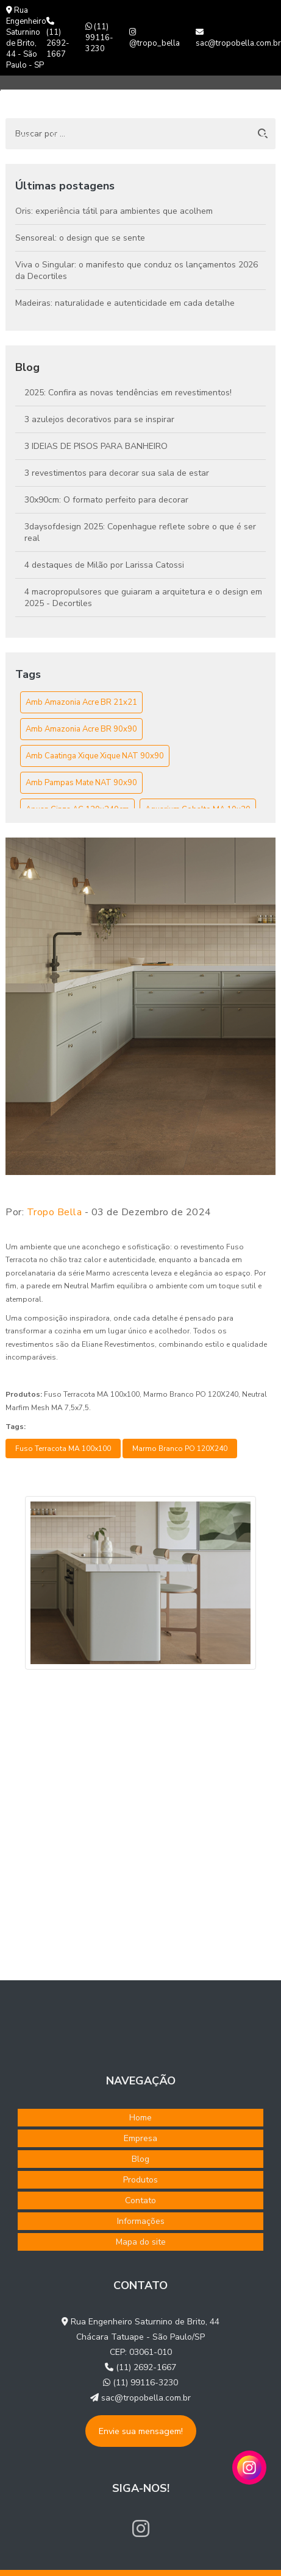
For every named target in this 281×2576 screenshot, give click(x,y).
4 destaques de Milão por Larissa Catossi (104, 565)
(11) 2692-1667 (57, 38)
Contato (226, 136)
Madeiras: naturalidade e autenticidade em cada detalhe (125, 303)
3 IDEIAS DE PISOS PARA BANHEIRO (96, 446)
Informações (141, 2221)
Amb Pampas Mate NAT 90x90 (81, 782)
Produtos (166, 136)
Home (20, 136)
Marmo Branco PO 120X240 (179, 1448)
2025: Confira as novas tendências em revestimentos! (128, 392)
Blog (111, 136)
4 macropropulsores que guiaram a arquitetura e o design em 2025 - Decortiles (143, 597)
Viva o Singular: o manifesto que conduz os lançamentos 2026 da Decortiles (136, 270)
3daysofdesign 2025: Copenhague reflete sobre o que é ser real (140, 532)
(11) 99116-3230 (99, 37)
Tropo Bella (54, 1212)
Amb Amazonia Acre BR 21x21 (81, 702)
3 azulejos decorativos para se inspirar (99, 419)
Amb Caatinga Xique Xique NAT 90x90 (95, 755)
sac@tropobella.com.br (238, 38)
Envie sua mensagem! (141, 2431)
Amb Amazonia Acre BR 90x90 (81, 729)
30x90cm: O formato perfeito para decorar (106, 500)
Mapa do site (141, 2242)
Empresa (67, 136)
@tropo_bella (154, 38)
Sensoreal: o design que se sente (80, 238)
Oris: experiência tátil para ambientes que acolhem (114, 211)
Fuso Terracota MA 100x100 (63, 1448)
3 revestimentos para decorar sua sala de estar (116, 473)
